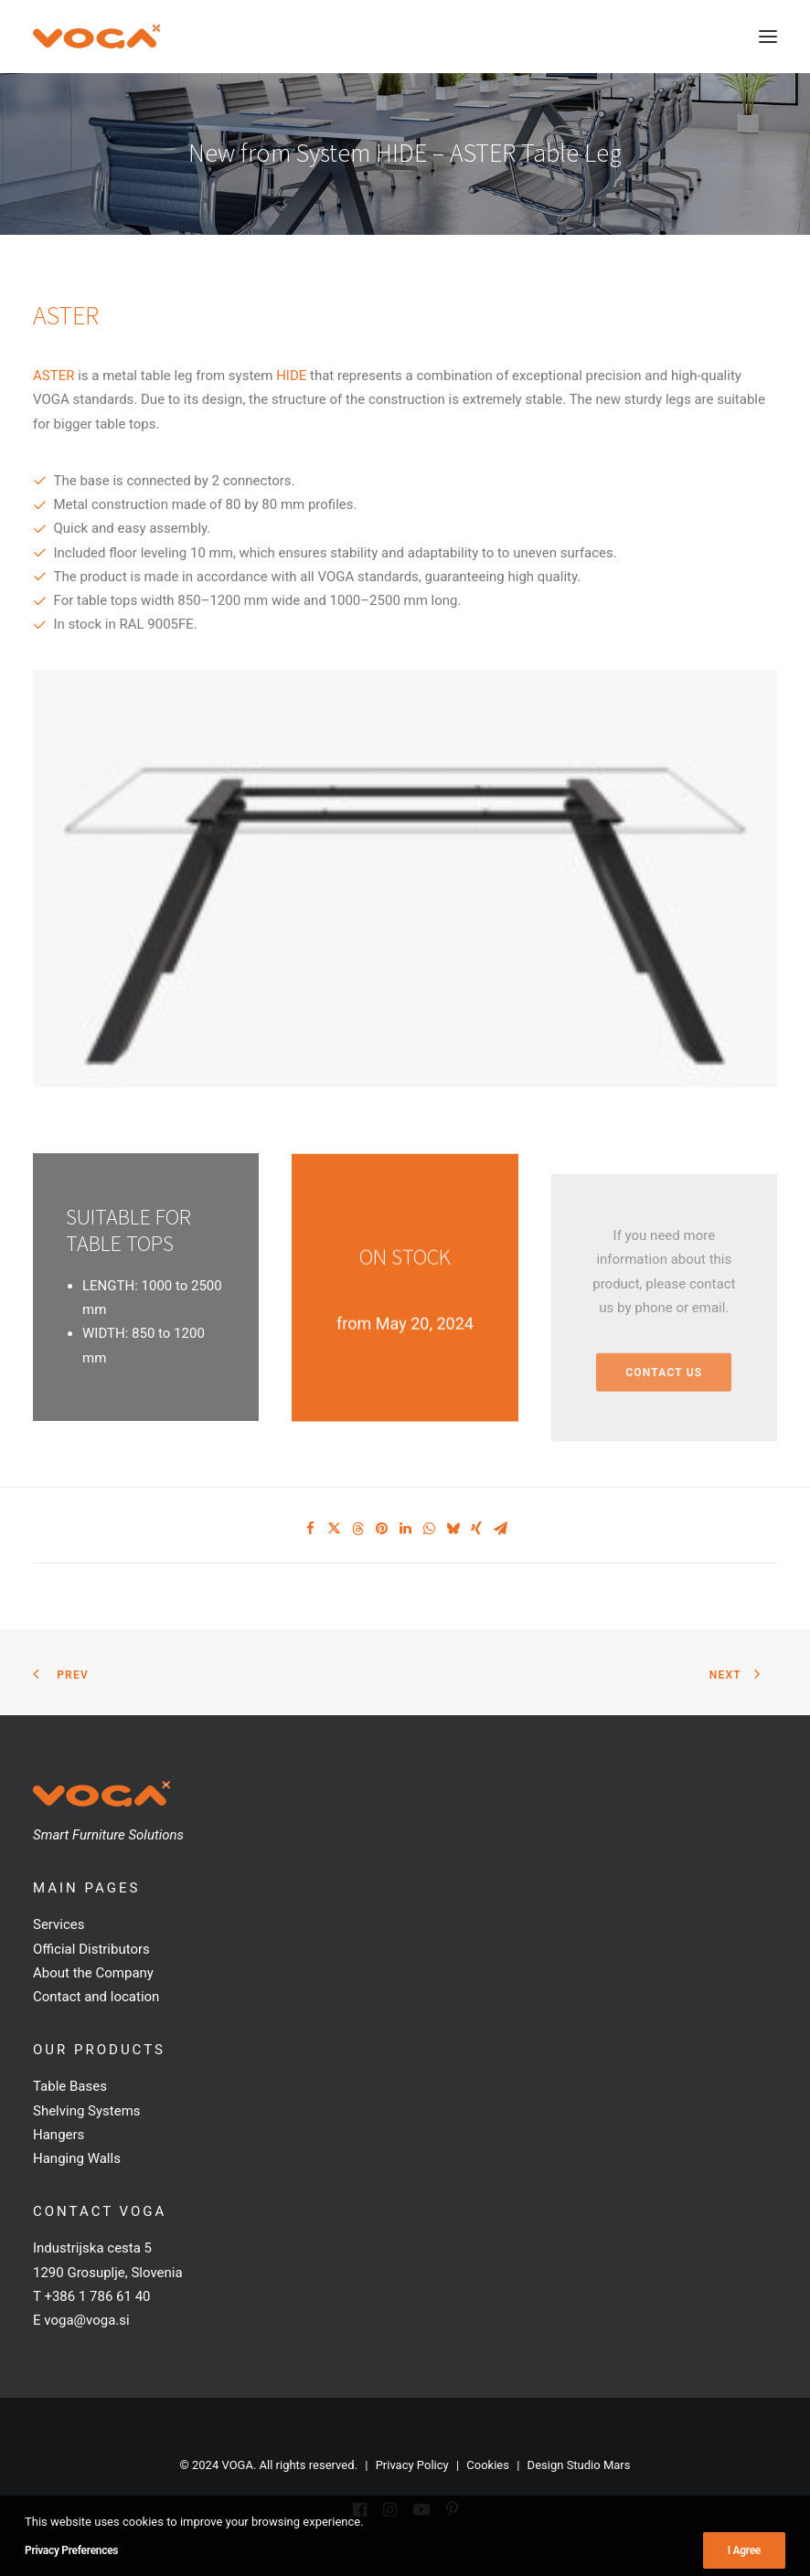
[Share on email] (500, 1529)
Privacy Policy (412, 2465)
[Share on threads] (357, 1529)
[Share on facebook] (310, 1529)
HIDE (291, 375)
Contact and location (96, 1996)
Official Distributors (91, 1949)
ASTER (53, 375)
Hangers (58, 2134)
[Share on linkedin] (405, 1529)
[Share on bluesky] (453, 1529)
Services (59, 1924)
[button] (768, 36)
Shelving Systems (87, 2111)
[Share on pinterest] (381, 1529)
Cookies (487, 2465)
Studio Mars (599, 2465)
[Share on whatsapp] (429, 1529)
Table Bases (70, 2086)
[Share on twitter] (334, 1529)
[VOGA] (96, 36)
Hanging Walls (77, 2158)
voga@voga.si (86, 2320)
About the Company (93, 1973)
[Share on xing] (476, 1529)
